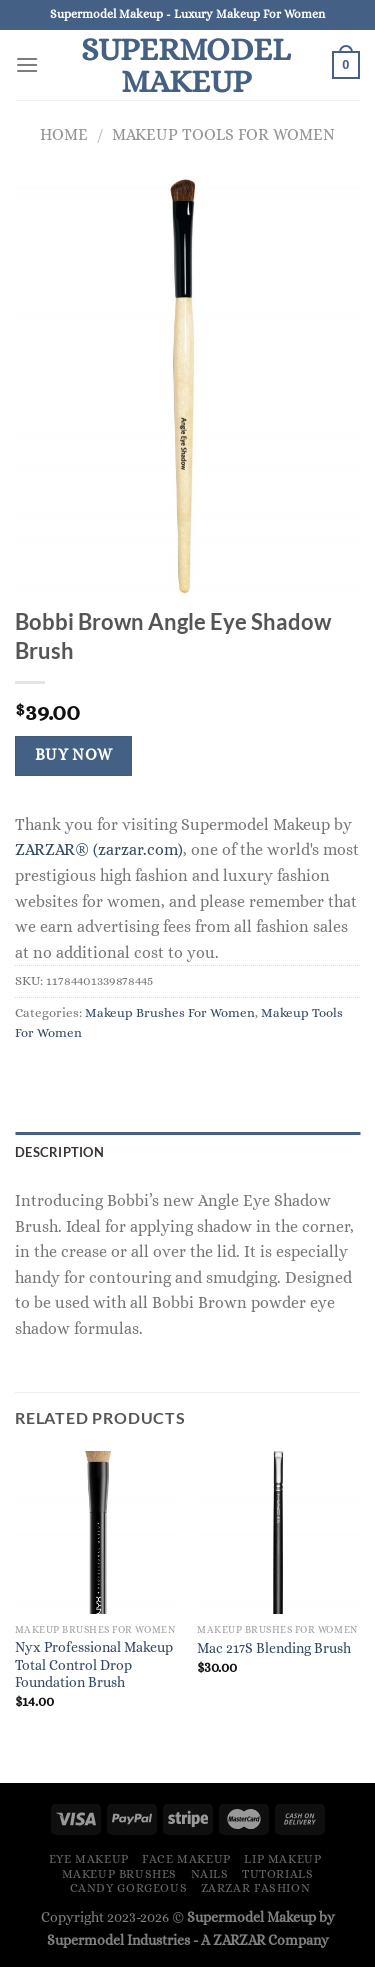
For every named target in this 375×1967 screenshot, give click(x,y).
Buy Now (74, 755)
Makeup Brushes (120, 1874)
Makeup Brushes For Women (170, 1012)
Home (64, 134)
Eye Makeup (89, 1859)
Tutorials (278, 1874)
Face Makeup (186, 1859)
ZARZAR (239, 1940)
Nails (210, 1874)
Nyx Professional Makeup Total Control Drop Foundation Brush (94, 1665)
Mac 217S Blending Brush (274, 1648)
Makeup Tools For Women (223, 134)
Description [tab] (59, 1152)
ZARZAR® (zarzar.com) (99, 849)
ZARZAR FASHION (256, 1888)
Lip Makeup (282, 1859)
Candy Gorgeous (129, 1888)
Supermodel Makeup (185, 65)
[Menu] (27, 64)
